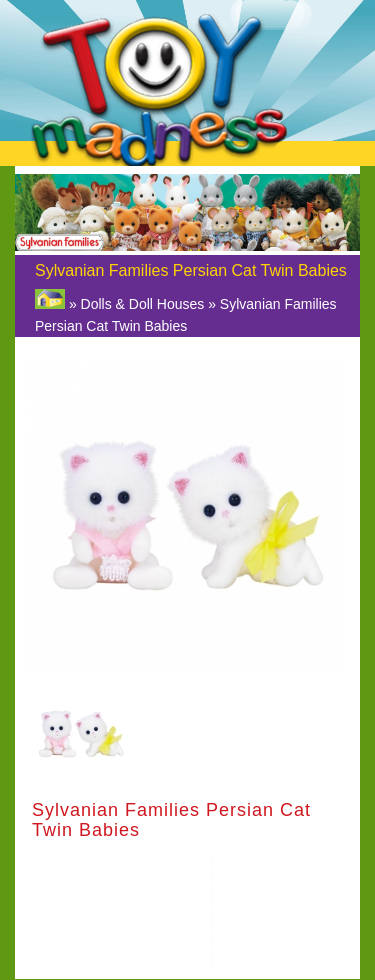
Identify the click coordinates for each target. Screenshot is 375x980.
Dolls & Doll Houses (143, 304)
